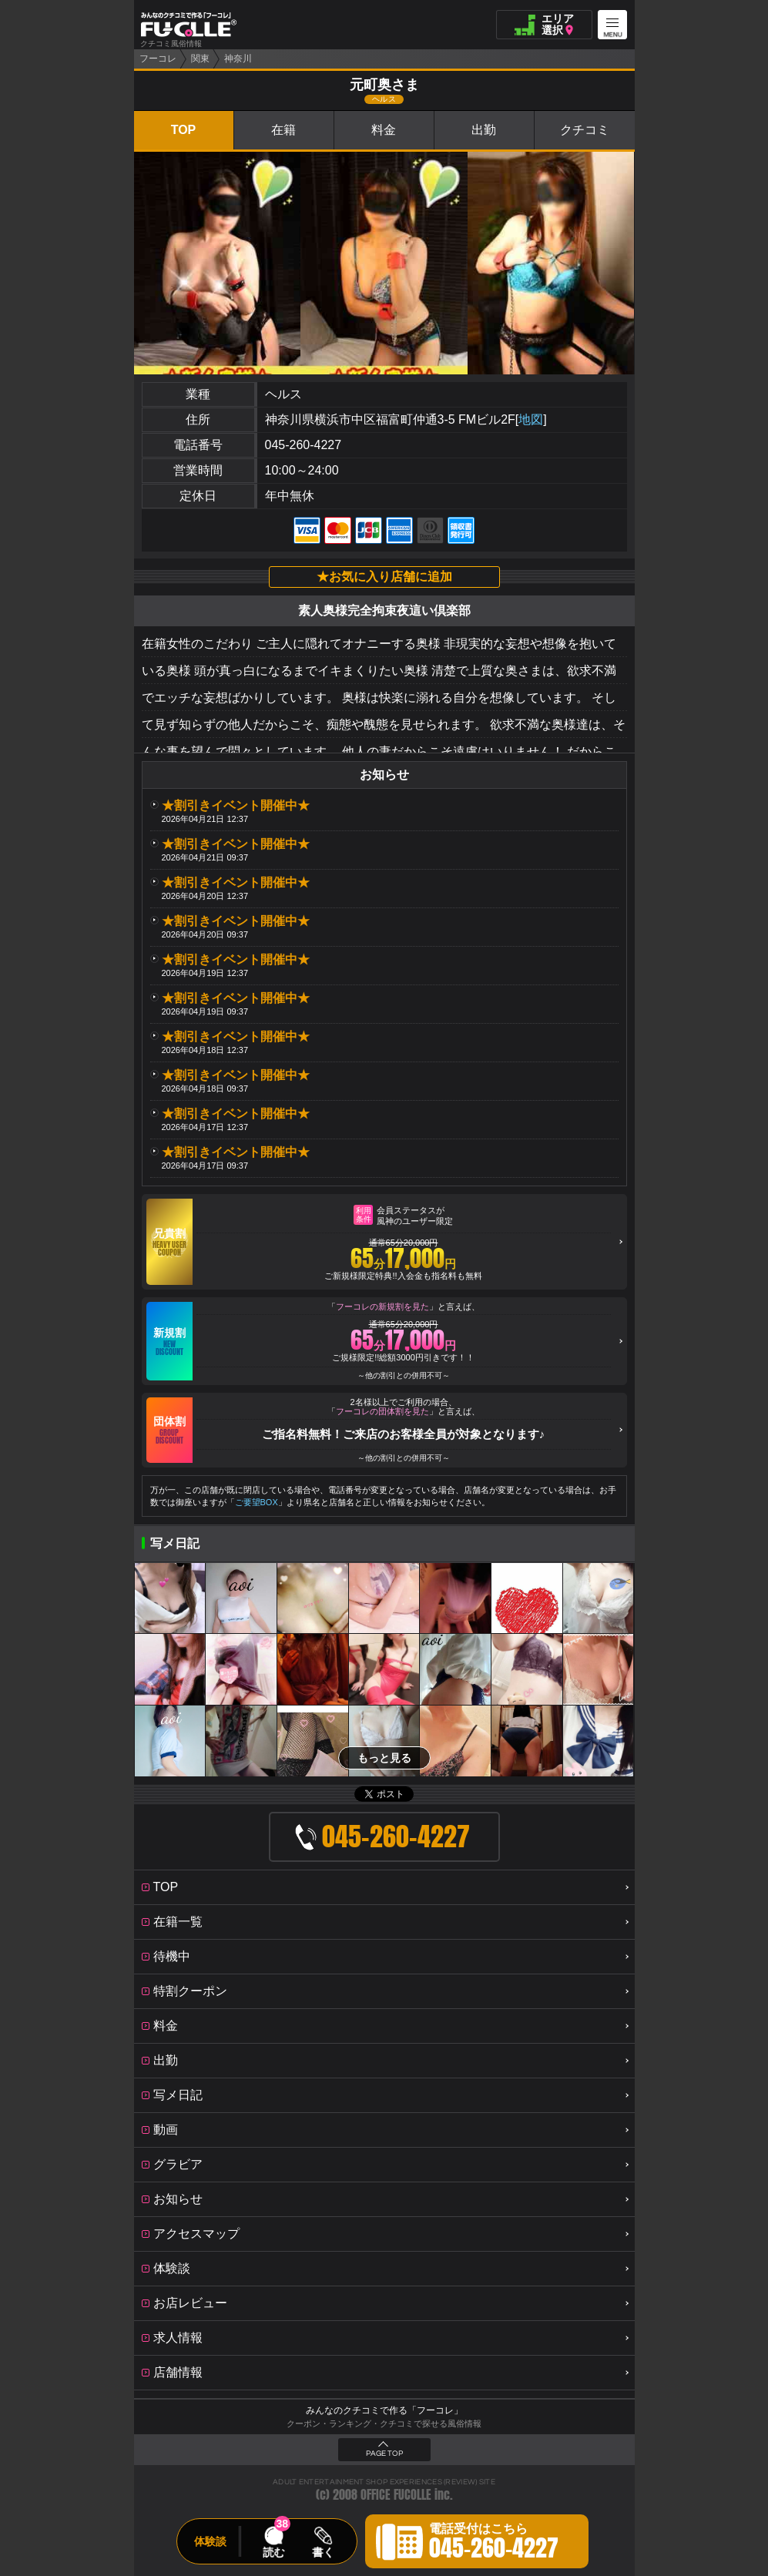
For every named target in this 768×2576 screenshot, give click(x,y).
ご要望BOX (256, 1502)
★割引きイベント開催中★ (236, 805)
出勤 (483, 129)
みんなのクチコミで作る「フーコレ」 (384, 2410)
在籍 (283, 129)
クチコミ (584, 129)
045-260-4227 (303, 444)
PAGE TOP (384, 2453)
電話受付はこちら (493, 2543)
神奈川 (238, 58)
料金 (383, 129)
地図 (530, 419)
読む (273, 2552)
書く (323, 2552)
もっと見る (384, 1758)
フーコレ (157, 58)
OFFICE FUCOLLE (396, 2495)
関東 (200, 58)
